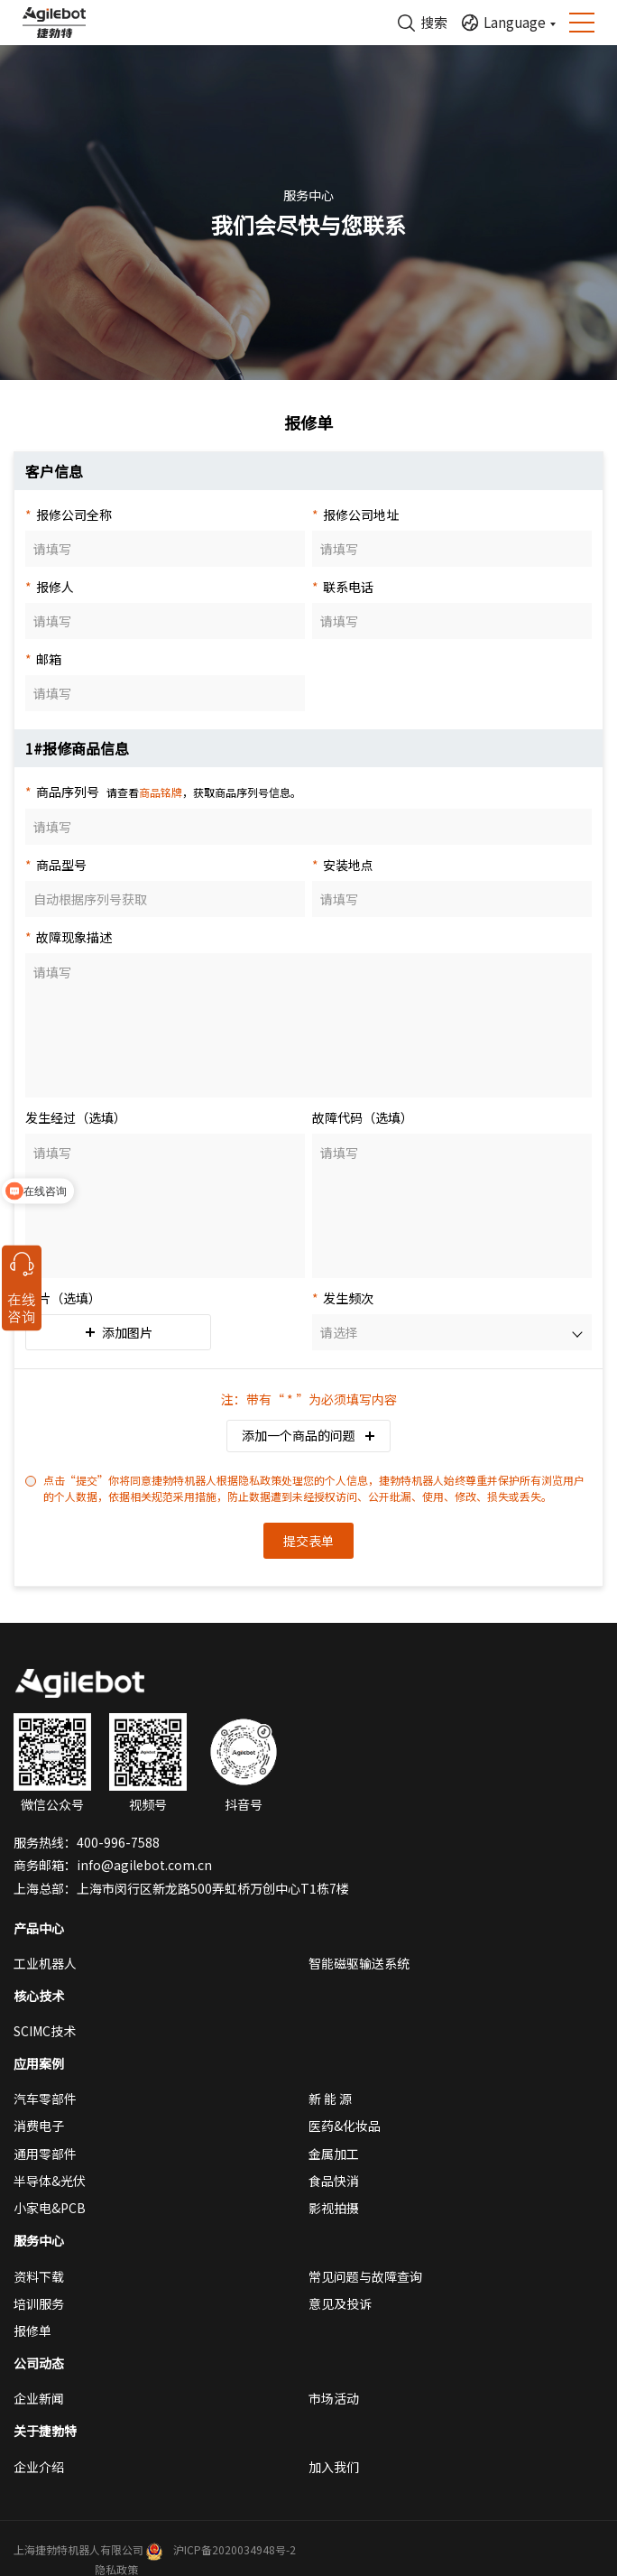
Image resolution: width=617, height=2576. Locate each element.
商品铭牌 (160, 792)
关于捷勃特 (45, 2431)
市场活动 (333, 2398)
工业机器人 (45, 1963)
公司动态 (39, 2363)
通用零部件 (45, 2154)
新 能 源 (330, 2099)
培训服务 (39, 2303)
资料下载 (39, 2276)
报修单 (32, 2330)
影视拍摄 (333, 2208)
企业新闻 (39, 2398)
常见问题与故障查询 (365, 2276)
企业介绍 (39, 2467)
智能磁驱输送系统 (359, 1963)
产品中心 (39, 1928)
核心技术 (39, 1996)
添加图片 (118, 1332)
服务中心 (39, 2240)
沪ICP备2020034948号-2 (234, 2549)
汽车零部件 (45, 2099)
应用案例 (39, 2063)
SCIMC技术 (45, 2031)
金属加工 (333, 2154)
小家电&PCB (50, 2208)
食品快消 (333, 2181)
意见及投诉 (340, 2303)
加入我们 (333, 2467)
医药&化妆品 (344, 2126)
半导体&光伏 (50, 2181)
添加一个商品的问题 (308, 1435)
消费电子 (39, 2126)
